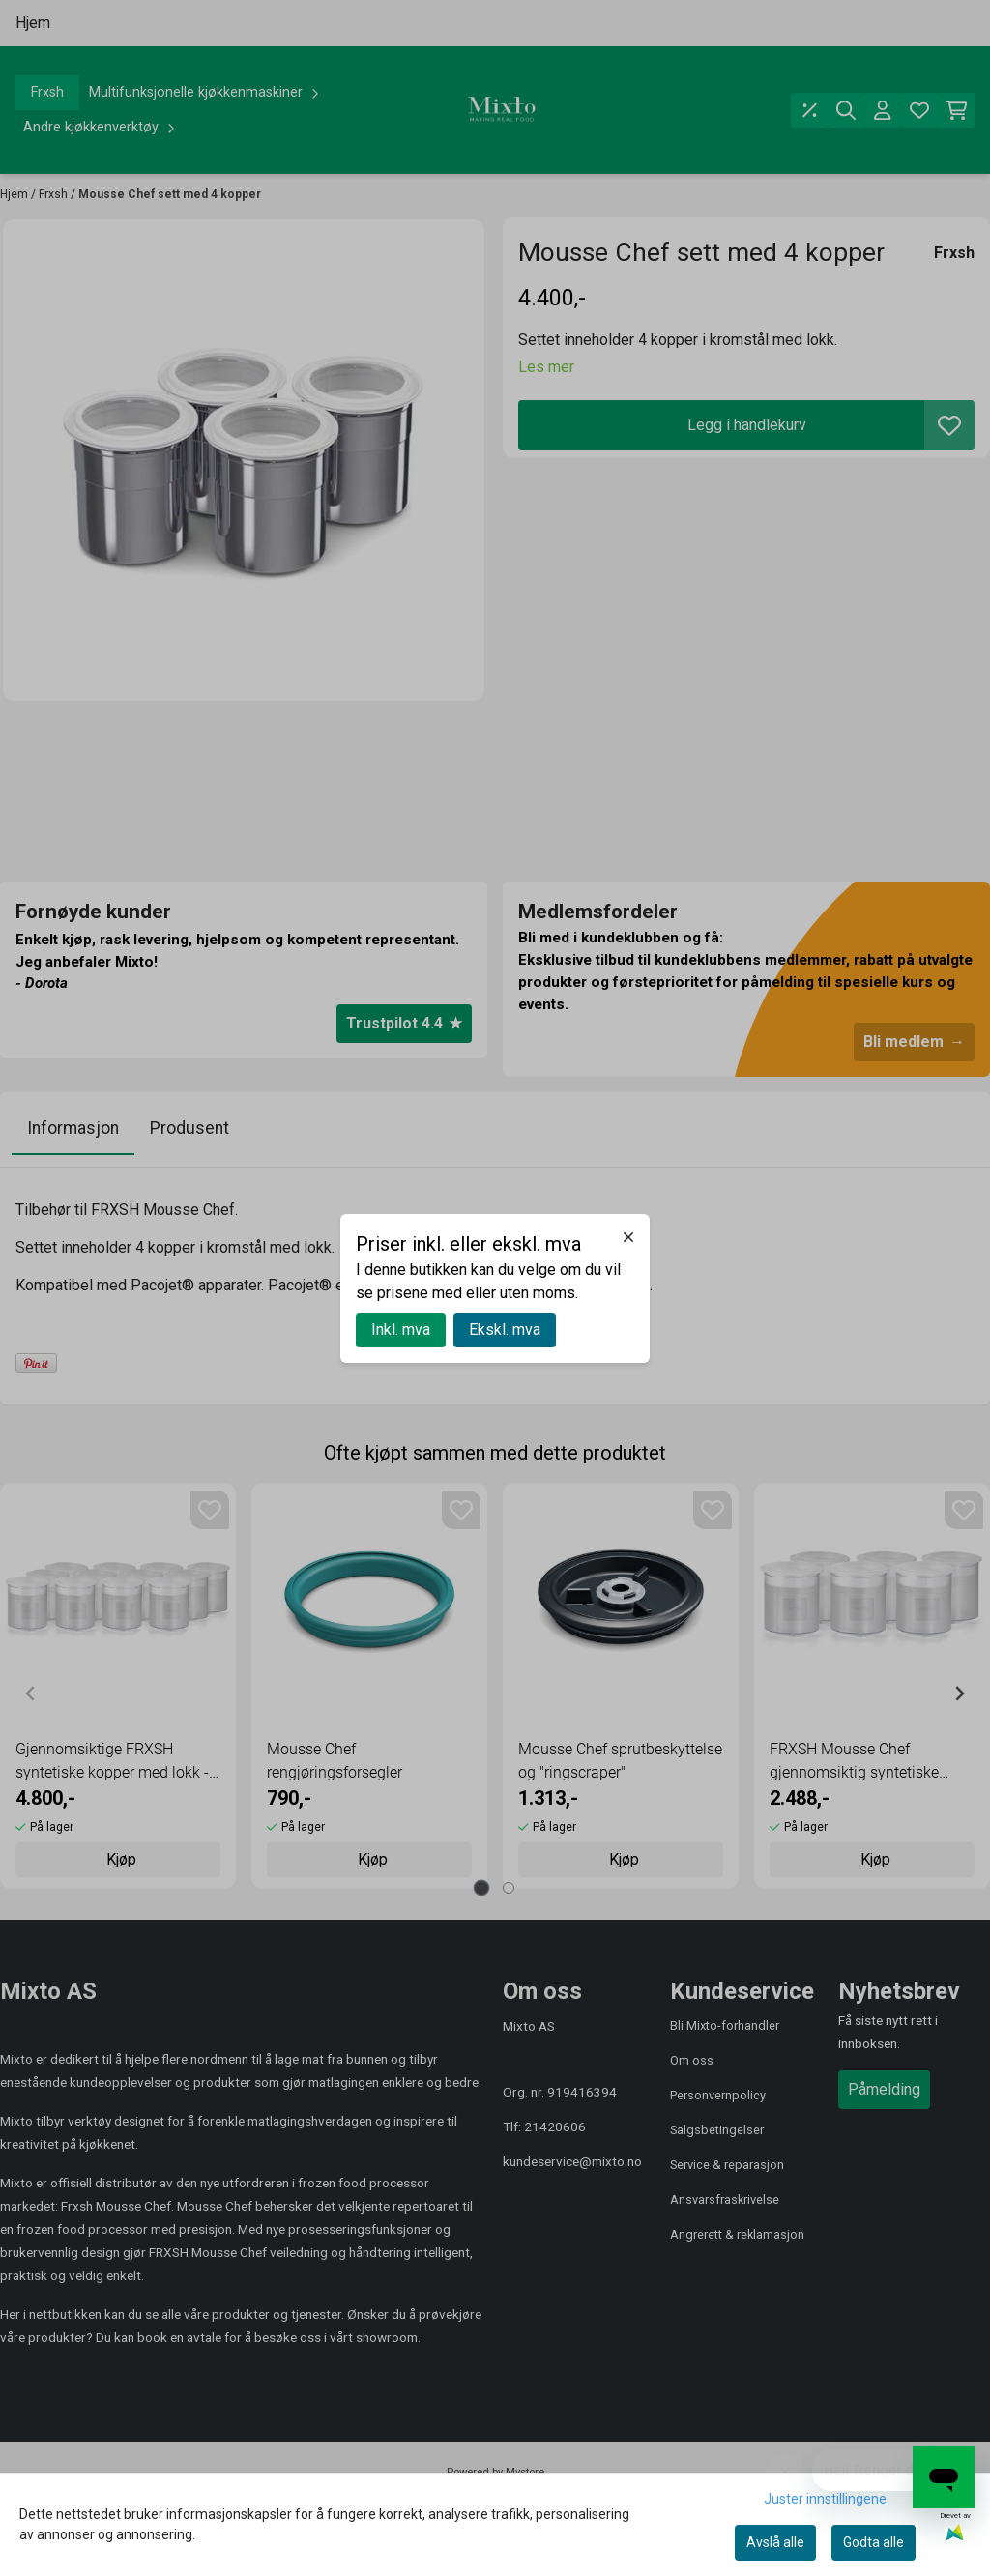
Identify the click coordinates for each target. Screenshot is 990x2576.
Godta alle (873, 2542)
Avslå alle (775, 2542)
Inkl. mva (400, 1329)
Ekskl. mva (504, 1329)
